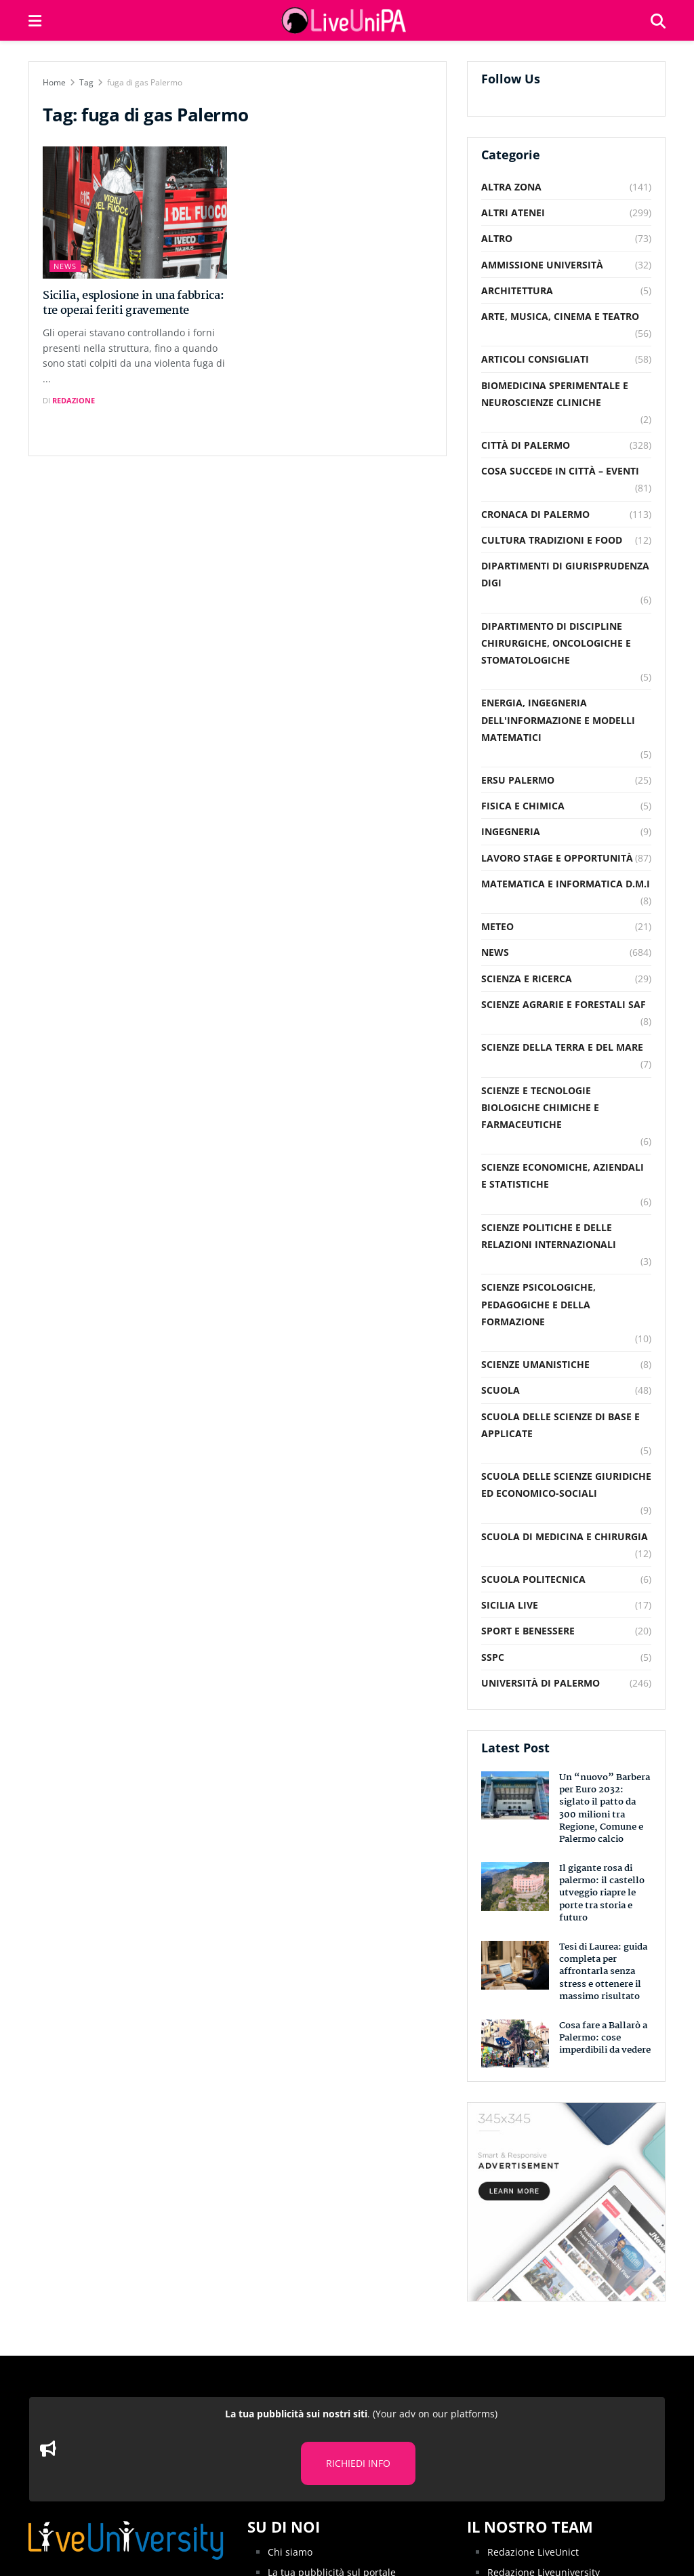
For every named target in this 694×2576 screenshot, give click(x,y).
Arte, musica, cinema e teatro (560, 316)
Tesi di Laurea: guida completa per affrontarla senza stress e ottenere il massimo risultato (603, 1971)
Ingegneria (510, 831)
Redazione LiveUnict (533, 2551)
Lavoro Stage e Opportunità (557, 857)
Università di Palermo (540, 1682)
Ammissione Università (542, 264)
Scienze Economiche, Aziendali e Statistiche (562, 1175)
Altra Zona (511, 186)
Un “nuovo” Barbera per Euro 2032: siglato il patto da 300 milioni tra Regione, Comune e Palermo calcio (604, 1808)
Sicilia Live (509, 1604)
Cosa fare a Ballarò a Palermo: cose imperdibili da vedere (605, 2037)
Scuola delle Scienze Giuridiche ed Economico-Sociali (566, 1485)
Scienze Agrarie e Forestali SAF (563, 1004)
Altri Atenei (513, 212)
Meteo (497, 926)
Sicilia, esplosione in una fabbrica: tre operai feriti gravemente (133, 303)
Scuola (500, 1390)
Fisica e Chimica (523, 805)
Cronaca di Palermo (535, 514)
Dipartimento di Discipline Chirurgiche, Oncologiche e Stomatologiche (556, 643)
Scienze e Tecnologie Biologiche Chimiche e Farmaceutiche (540, 1107)
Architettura (517, 290)
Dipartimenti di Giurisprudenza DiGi (565, 574)
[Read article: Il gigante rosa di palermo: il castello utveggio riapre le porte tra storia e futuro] (515, 1886)
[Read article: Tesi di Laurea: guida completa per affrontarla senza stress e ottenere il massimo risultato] (515, 1965)
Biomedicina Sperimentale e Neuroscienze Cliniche (554, 394)
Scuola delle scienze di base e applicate (560, 1425)
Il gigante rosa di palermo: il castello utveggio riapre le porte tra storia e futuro (602, 1893)
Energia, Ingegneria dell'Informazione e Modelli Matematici (558, 719)
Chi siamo (290, 2551)
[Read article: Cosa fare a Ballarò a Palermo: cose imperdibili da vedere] (515, 2043)
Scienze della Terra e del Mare (562, 1047)
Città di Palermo (525, 445)
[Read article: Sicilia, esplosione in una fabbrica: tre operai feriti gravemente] (135, 212)
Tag (86, 82)
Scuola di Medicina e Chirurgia (564, 1536)
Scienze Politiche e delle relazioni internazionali (548, 1236)
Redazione (73, 400)
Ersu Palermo (517, 779)
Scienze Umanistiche (535, 1364)
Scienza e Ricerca (526, 978)
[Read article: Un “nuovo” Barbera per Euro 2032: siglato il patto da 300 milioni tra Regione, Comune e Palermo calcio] (515, 1795)
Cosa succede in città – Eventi (560, 470)
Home (54, 82)
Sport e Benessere (528, 1630)
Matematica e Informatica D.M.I (565, 883)
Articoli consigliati (535, 359)
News (65, 266)
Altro (496, 238)
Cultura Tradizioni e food (551, 540)
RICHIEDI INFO (358, 2463)
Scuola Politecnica (533, 1579)
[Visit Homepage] (345, 20)
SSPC (492, 1657)
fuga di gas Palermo (144, 82)
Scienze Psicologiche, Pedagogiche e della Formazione (538, 1304)
